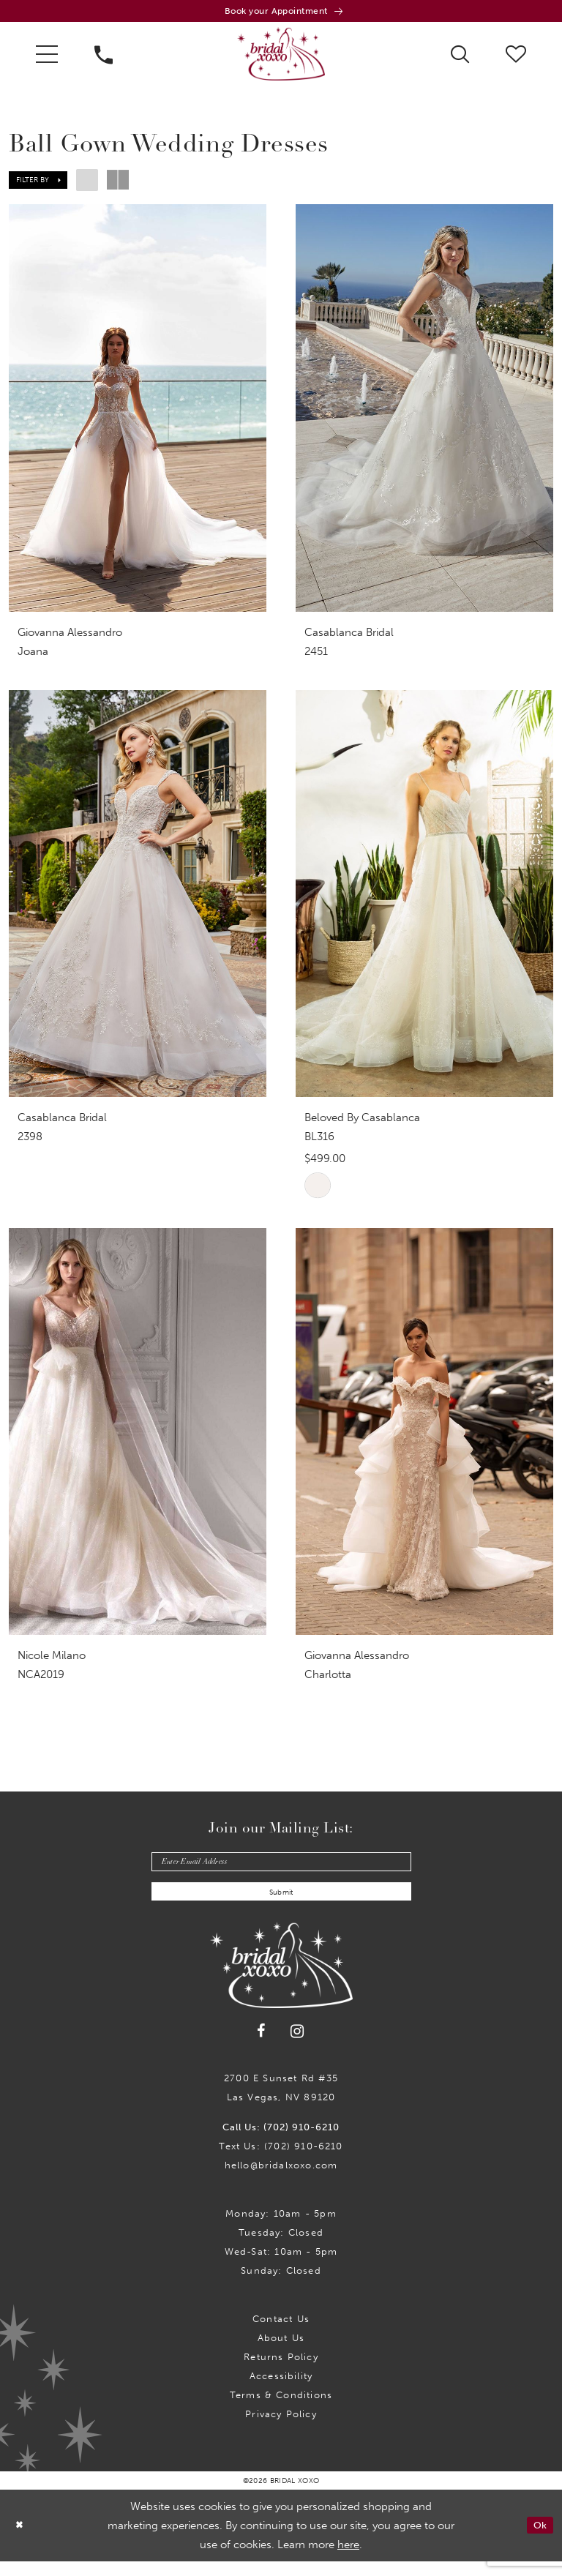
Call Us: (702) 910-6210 (281, 2141)
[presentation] (137, 412)
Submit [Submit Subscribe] (281, 1906)
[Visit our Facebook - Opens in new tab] (262, 2046)
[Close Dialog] (21, 2540)
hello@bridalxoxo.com (281, 2179)
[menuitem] (47, 57)
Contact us (281, 2333)
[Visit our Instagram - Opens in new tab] (297, 2046)
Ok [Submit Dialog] (538, 2540)
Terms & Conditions (281, 2409)
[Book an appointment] (281, 13)
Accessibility (281, 2390)
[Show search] (459, 57)
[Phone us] (103, 57)
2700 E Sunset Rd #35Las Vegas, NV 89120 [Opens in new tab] (281, 2102)
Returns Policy (281, 2371)
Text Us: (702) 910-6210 (280, 2160)
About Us (281, 2352)
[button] (47, 57)
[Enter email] (281, 1870)
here (348, 2559)
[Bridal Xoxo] (281, 57)
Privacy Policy (281, 2428)
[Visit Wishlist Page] (515, 57)
